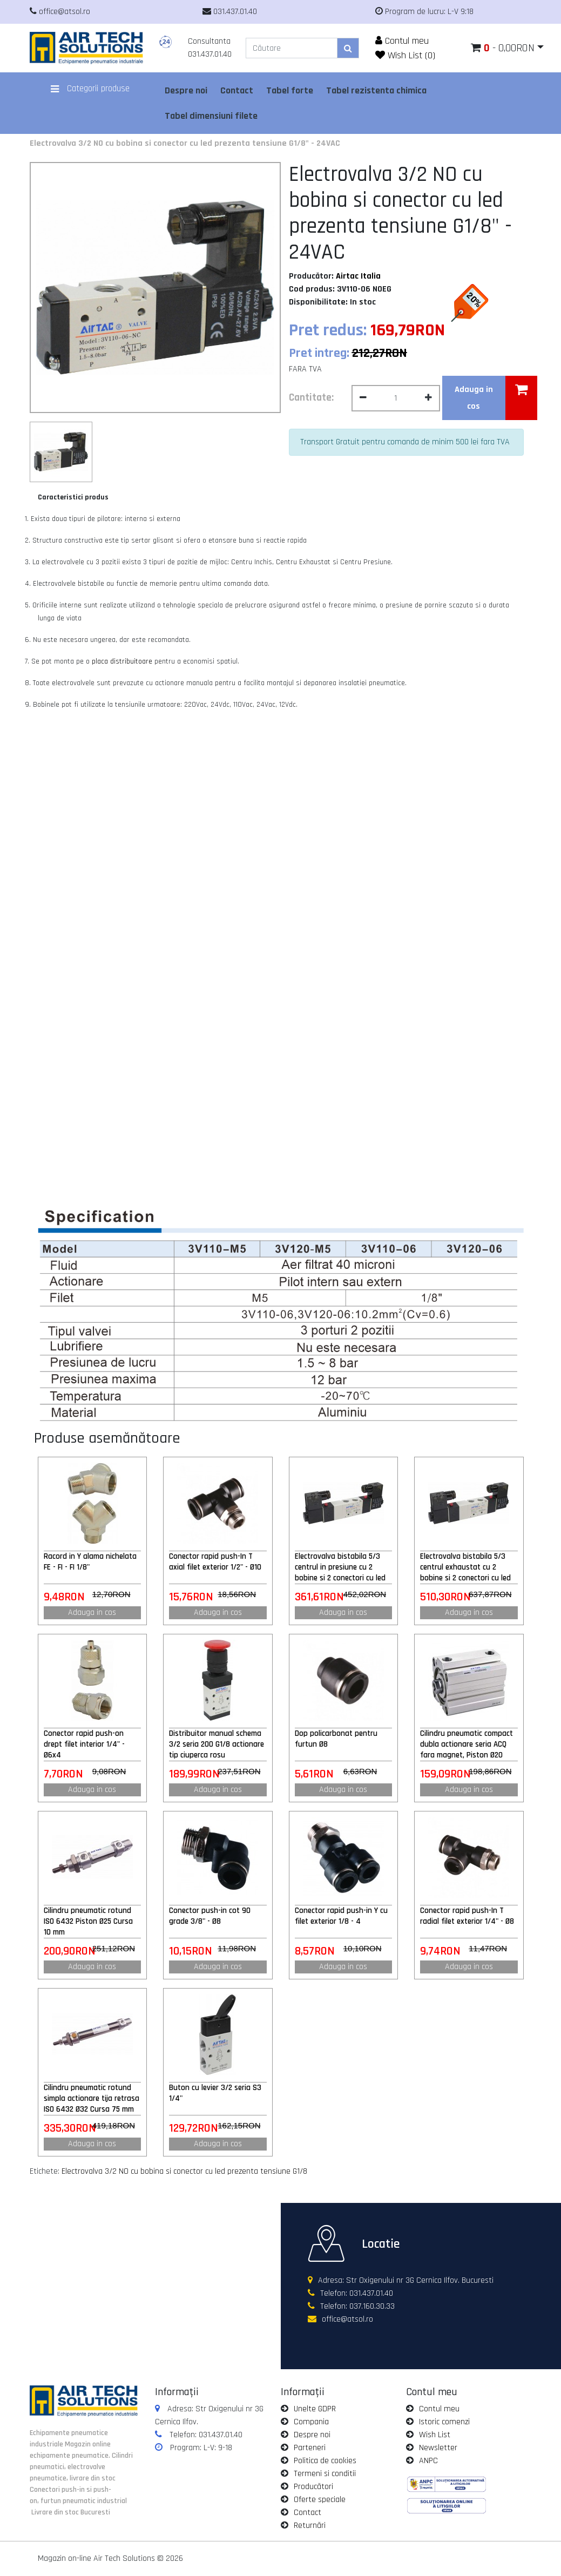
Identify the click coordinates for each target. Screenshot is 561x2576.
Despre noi (186, 90)
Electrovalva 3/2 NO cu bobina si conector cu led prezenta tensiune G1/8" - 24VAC (185, 143)
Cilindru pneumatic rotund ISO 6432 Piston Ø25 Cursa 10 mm (88, 1921)
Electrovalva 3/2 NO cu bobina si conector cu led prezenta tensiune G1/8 (184, 2171)
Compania (311, 2422)
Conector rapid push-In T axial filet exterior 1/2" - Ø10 (215, 1561)
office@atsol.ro (347, 2319)
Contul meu (402, 41)
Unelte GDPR (315, 2409)
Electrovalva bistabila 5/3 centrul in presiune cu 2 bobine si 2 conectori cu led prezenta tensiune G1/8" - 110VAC (340, 1567)
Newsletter (438, 2447)
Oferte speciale (320, 2499)
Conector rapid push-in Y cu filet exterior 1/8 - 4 (341, 1915)
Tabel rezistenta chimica (376, 90)
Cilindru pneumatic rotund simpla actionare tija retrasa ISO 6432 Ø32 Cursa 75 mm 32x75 (91, 2099)
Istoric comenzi (444, 2422)
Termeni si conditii (325, 2473)
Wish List (434, 2434)
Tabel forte (289, 90)
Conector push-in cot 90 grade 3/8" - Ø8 (210, 1915)
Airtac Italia (358, 276)
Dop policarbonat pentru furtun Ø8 (336, 1738)
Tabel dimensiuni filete (211, 116)
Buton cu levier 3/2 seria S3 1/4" (215, 2093)
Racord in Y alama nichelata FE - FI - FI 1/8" (90, 1561)
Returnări (310, 2525)
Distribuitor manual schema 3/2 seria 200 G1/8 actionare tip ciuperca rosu (216, 1744)
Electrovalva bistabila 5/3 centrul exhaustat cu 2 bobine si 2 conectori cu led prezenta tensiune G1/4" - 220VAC (465, 1567)
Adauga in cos (92, 1612)
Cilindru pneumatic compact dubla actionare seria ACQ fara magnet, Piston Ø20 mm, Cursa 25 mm (466, 1744)
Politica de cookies (325, 2460)
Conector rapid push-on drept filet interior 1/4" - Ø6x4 (84, 1744)
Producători (313, 2486)
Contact (236, 90)
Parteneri (310, 2447)
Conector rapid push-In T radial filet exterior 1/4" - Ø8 (467, 1915)
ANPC (428, 2460)
